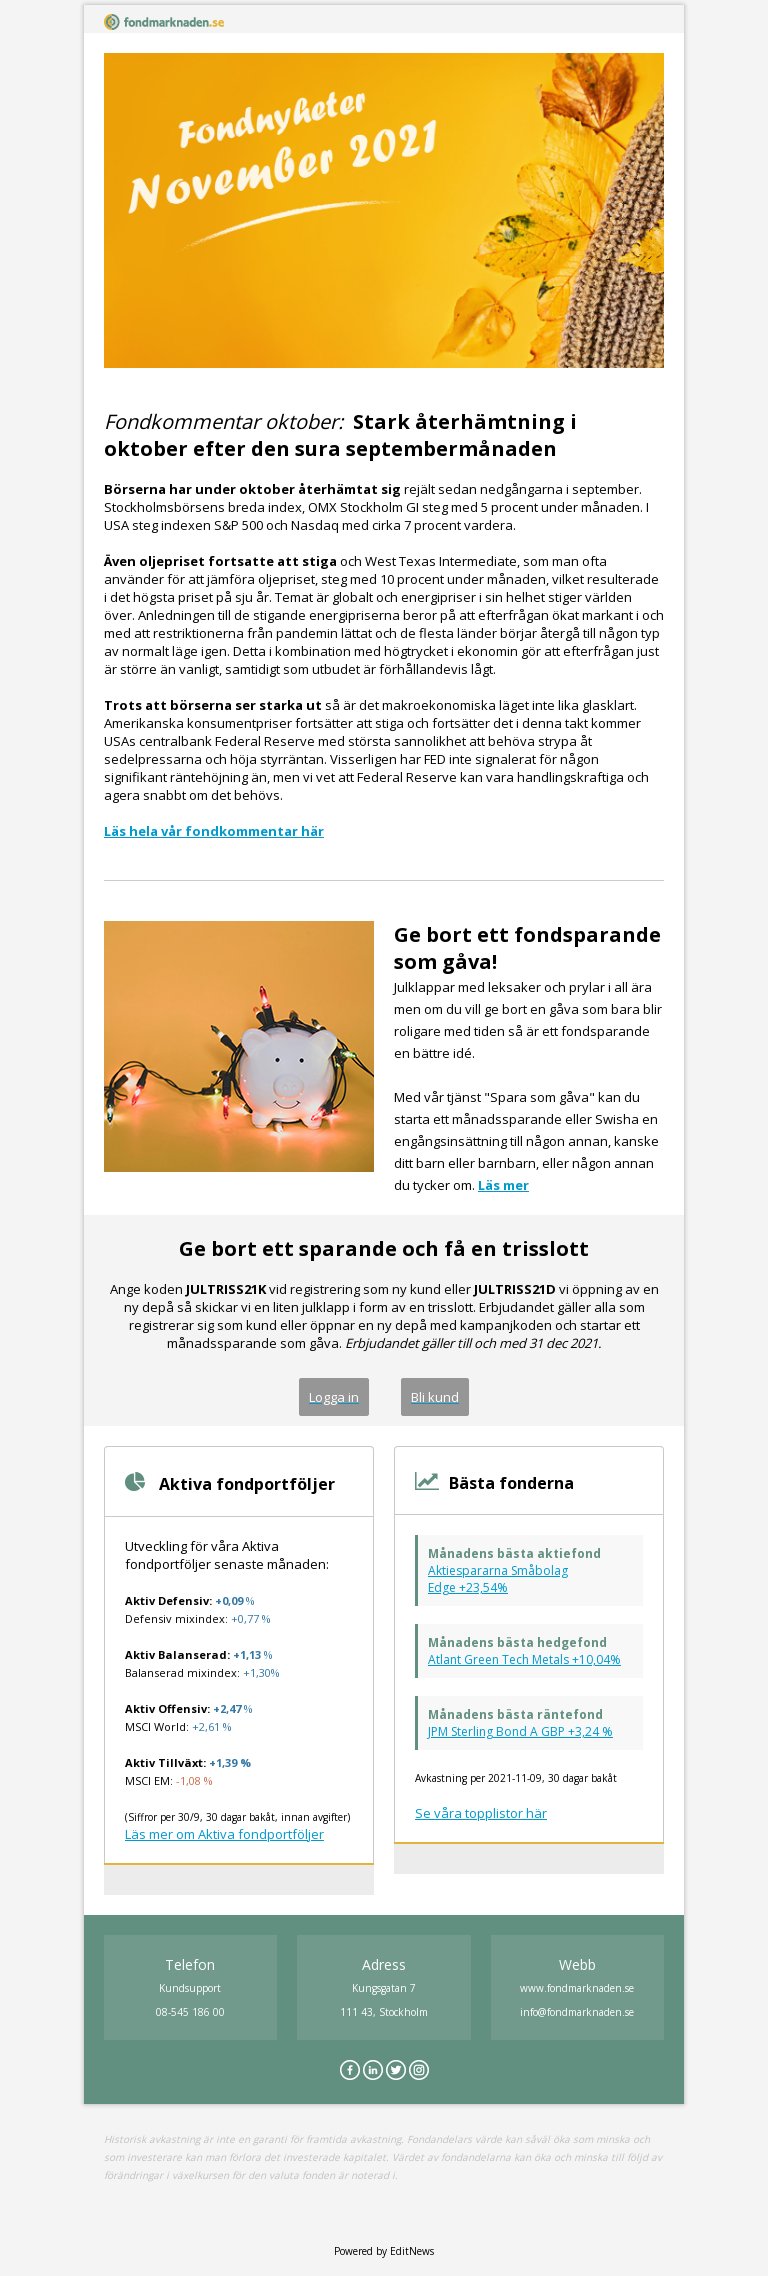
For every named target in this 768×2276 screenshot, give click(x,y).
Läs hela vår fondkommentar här (214, 831)
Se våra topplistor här (481, 1813)
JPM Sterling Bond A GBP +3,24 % (520, 1731)
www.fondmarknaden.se (577, 1988)
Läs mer (503, 1185)
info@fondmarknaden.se (577, 2012)
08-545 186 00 (190, 2012)
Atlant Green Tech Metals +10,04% (524, 1659)
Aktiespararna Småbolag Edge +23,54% (498, 1579)
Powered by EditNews (384, 2251)
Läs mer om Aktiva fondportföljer (224, 1834)
